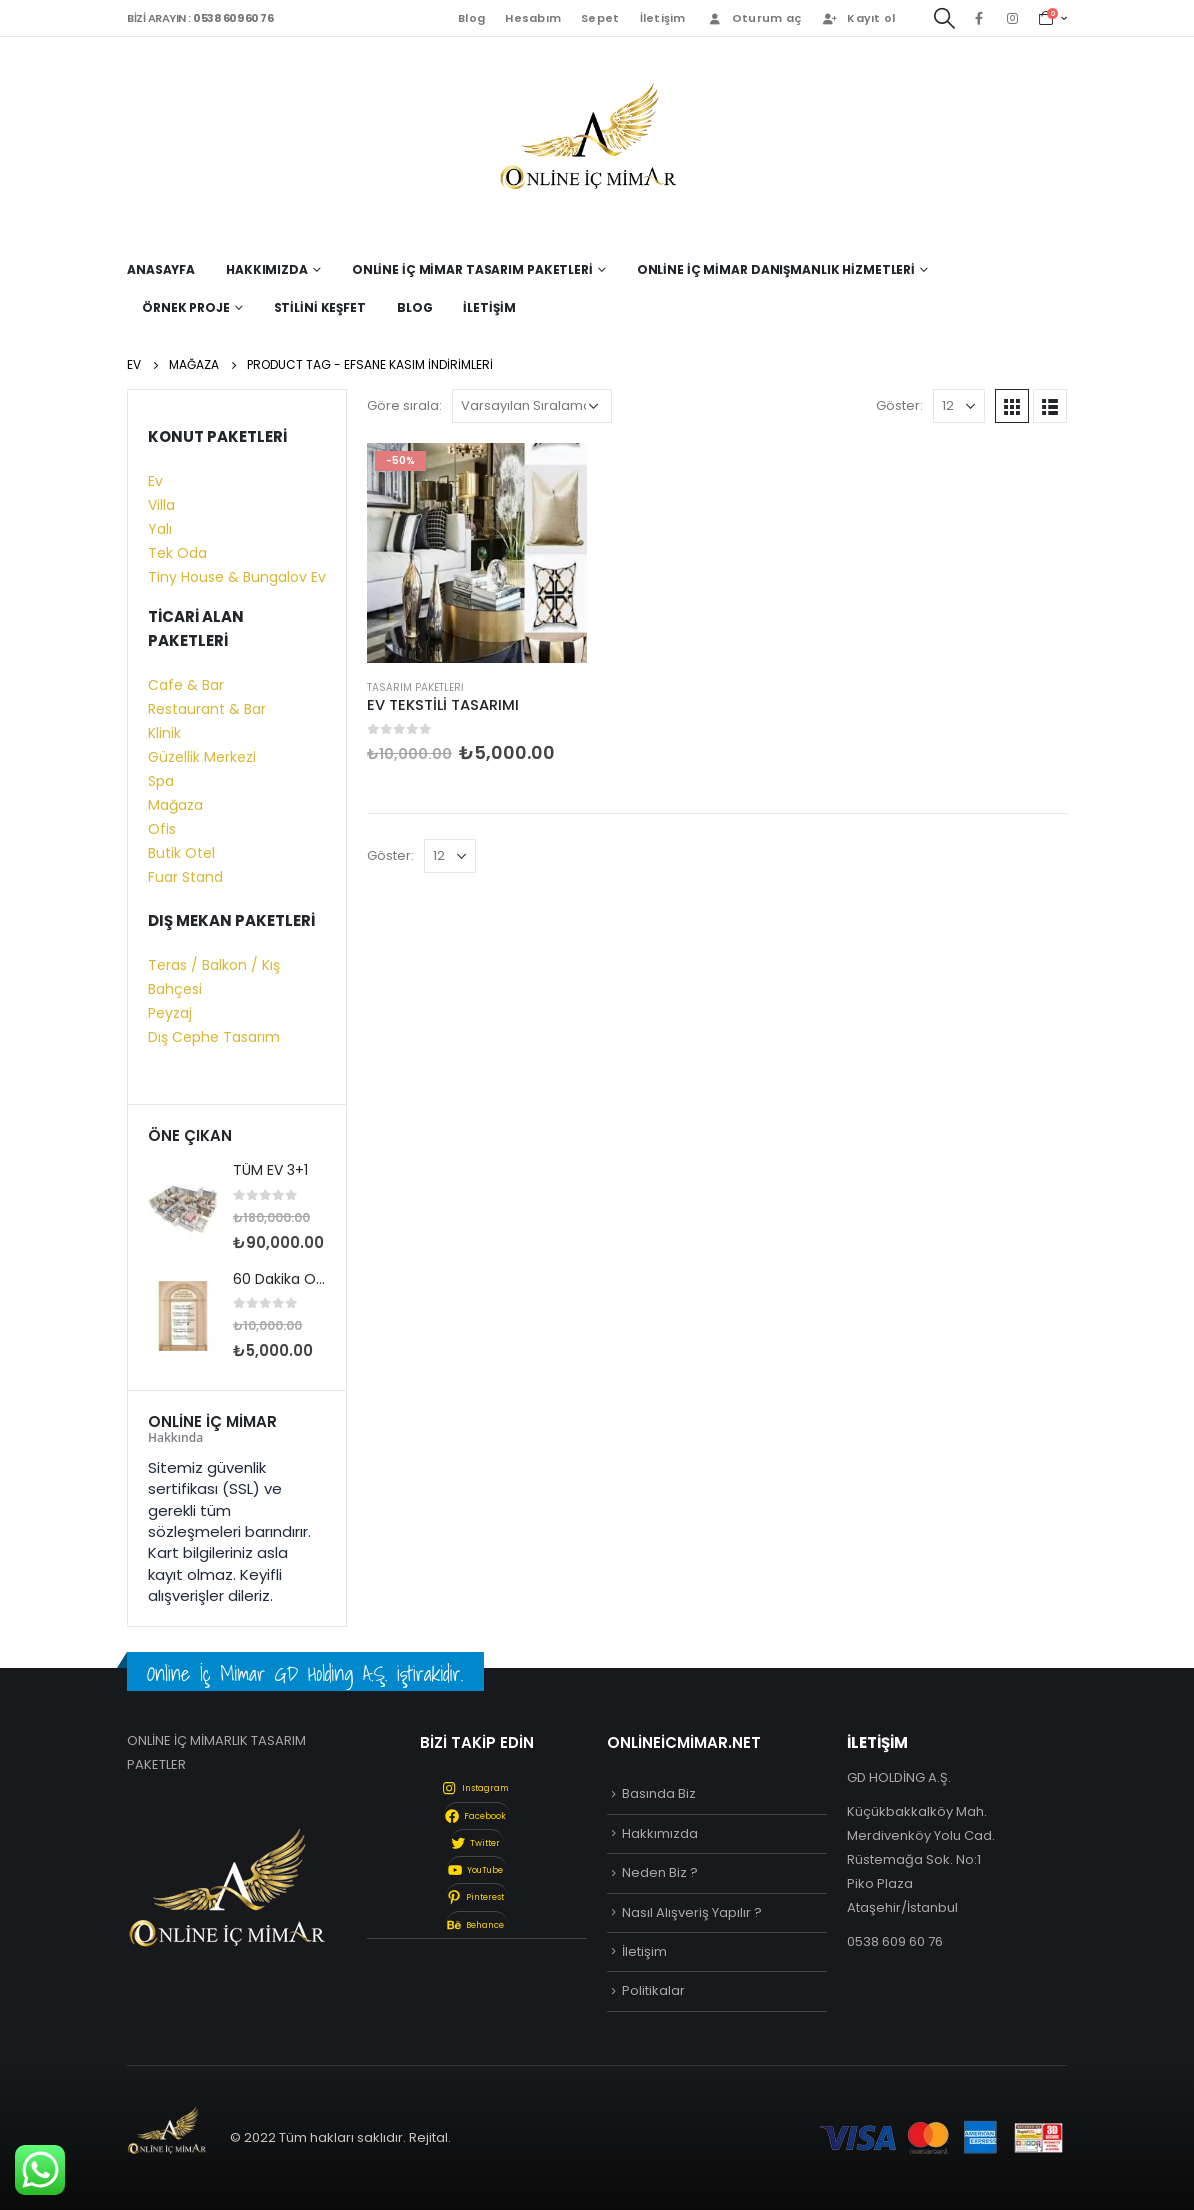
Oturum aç (753, 18)
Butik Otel (181, 853)
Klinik (164, 733)
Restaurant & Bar (207, 709)
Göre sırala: (404, 405)
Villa (161, 505)
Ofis (162, 829)
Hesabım (533, 18)
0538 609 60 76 (895, 1941)
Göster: (899, 405)
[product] (477, 553)
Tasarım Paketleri (415, 687)
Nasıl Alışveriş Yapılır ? (692, 1912)
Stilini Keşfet (320, 307)
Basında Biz (659, 1793)
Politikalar (653, 1990)
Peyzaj (170, 1013)
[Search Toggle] (944, 18)
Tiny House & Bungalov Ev (237, 577)
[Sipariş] (532, 406)
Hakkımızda (660, 1833)
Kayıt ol (858, 18)
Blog (471, 18)
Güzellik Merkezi (202, 757)
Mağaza (175, 805)
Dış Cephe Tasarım (214, 1037)
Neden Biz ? (660, 1872)
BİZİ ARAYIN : (200, 18)
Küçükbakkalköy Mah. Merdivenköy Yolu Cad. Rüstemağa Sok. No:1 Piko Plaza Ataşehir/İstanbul (921, 1859)
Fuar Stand (185, 877)
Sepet (600, 18)
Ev (155, 481)
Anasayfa (161, 269)
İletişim (663, 18)
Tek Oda (177, 553)
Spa (161, 781)
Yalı (160, 529)
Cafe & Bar (186, 685)
